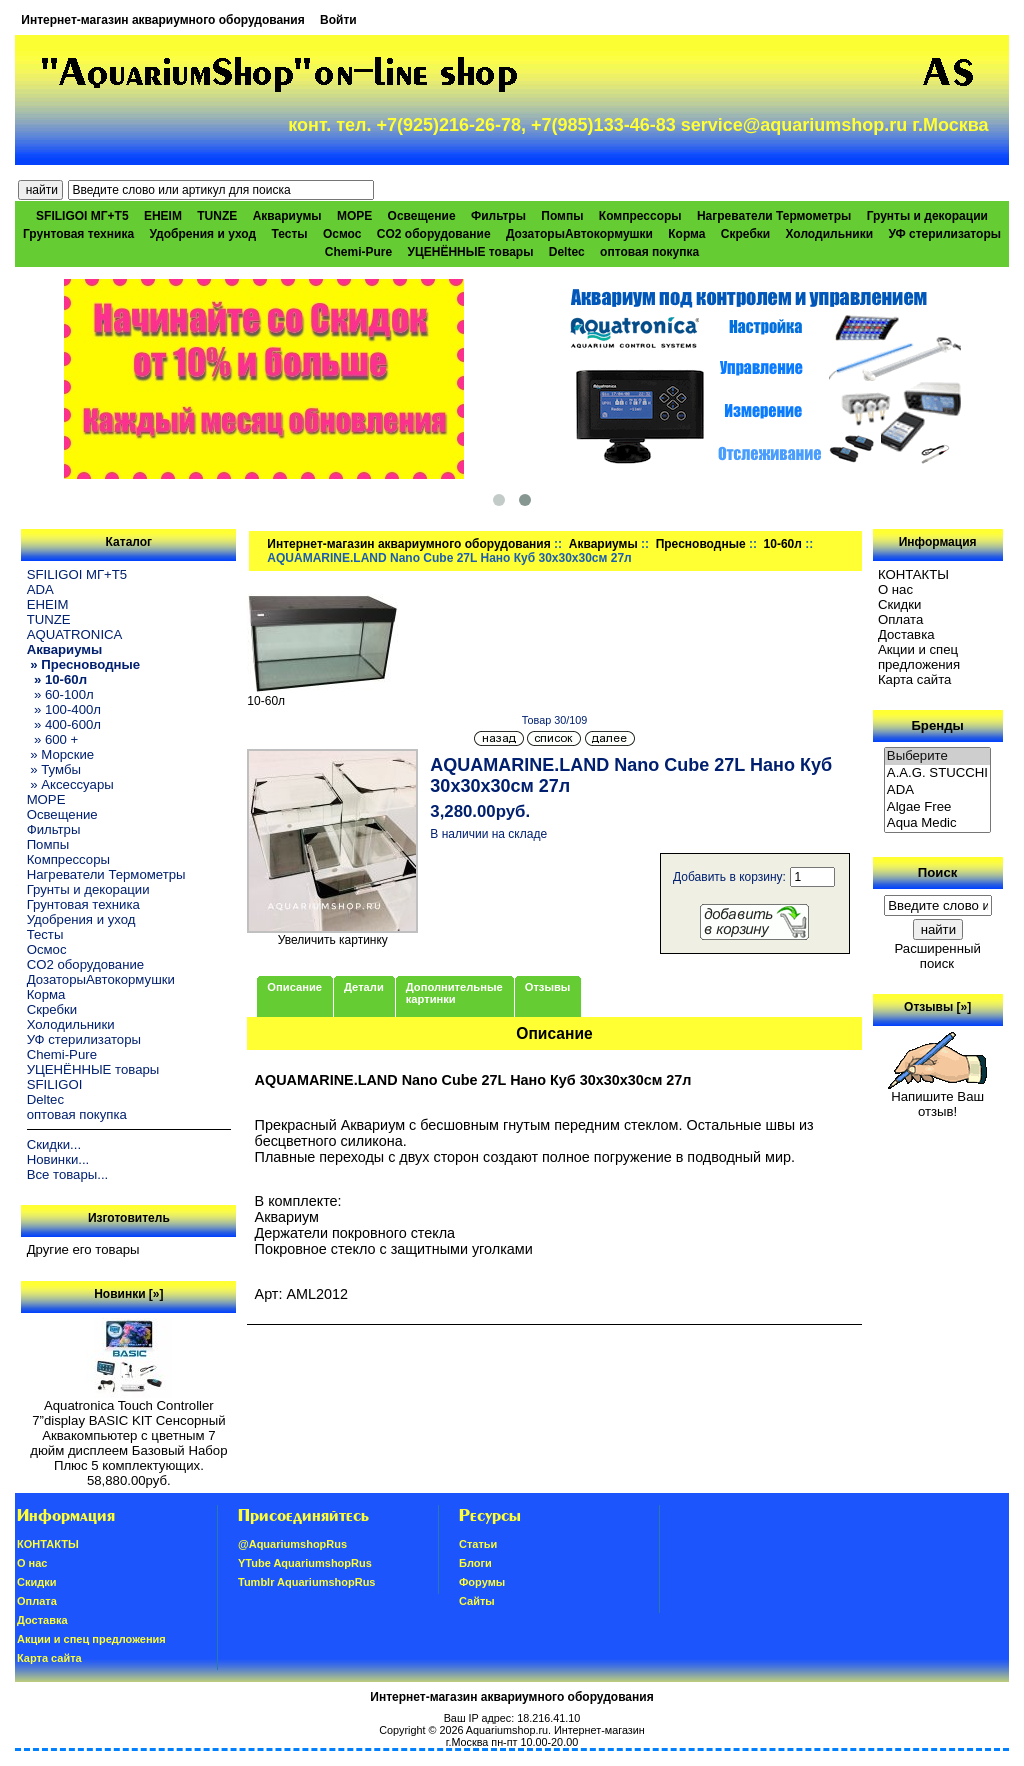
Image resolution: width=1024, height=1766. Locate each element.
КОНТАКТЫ (913, 574)
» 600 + (53, 739)
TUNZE (217, 216)
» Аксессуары (70, 784)
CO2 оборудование (434, 234)
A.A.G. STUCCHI (938, 773)
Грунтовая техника (78, 234)
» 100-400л (64, 709)
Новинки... (58, 1159)
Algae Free (938, 807)
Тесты (289, 234)
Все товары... (68, 1174)
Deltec (567, 252)
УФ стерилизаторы (944, 234)
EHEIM (163, 216)
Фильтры (498, 216)
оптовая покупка (649, 252)
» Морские (61, 754)
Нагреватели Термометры (774, 216)
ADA (40, 589)
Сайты (477, 1601)
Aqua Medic (938, 823)
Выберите (938, 756)
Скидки (900, 604)
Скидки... (54, 1144)
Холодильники (830, 234)
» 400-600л (64, 724)
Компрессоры (640, 216)
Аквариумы (603, 544)
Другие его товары (83, 1249)
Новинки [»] (128, 1294)
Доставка (906, 634)
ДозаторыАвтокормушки (579, 234)
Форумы (482, 1582)
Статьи (478, 1544)
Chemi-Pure (358, 252)
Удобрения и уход (202, 234)
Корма (686, 234)
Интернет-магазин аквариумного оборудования (162, 20)
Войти (338, 20)
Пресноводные (701, 544)
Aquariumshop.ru (507, 1730)
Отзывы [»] (937, 1007)
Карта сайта (914, 679)
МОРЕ (354, 216)
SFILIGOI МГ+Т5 (82, 216)
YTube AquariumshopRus (305, 1563)
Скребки (745, 234)
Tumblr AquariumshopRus (307, 1582)
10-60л (783, 544)
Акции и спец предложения (919, 657)
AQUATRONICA (75, 634)
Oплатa (901, 619)
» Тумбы (54, 769)
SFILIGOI (55, 1084)
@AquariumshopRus (292, 1544)
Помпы (562, 216)
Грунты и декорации (927, 216)
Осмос (342, 234)
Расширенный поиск (937, 956)
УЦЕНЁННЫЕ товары (471, 252)
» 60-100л (60, 694)
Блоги (475, 1563)
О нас (895, 589)
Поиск (938, 872)
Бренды (937, 725)
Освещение (422, 216)
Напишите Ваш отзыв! (937, 1098)
